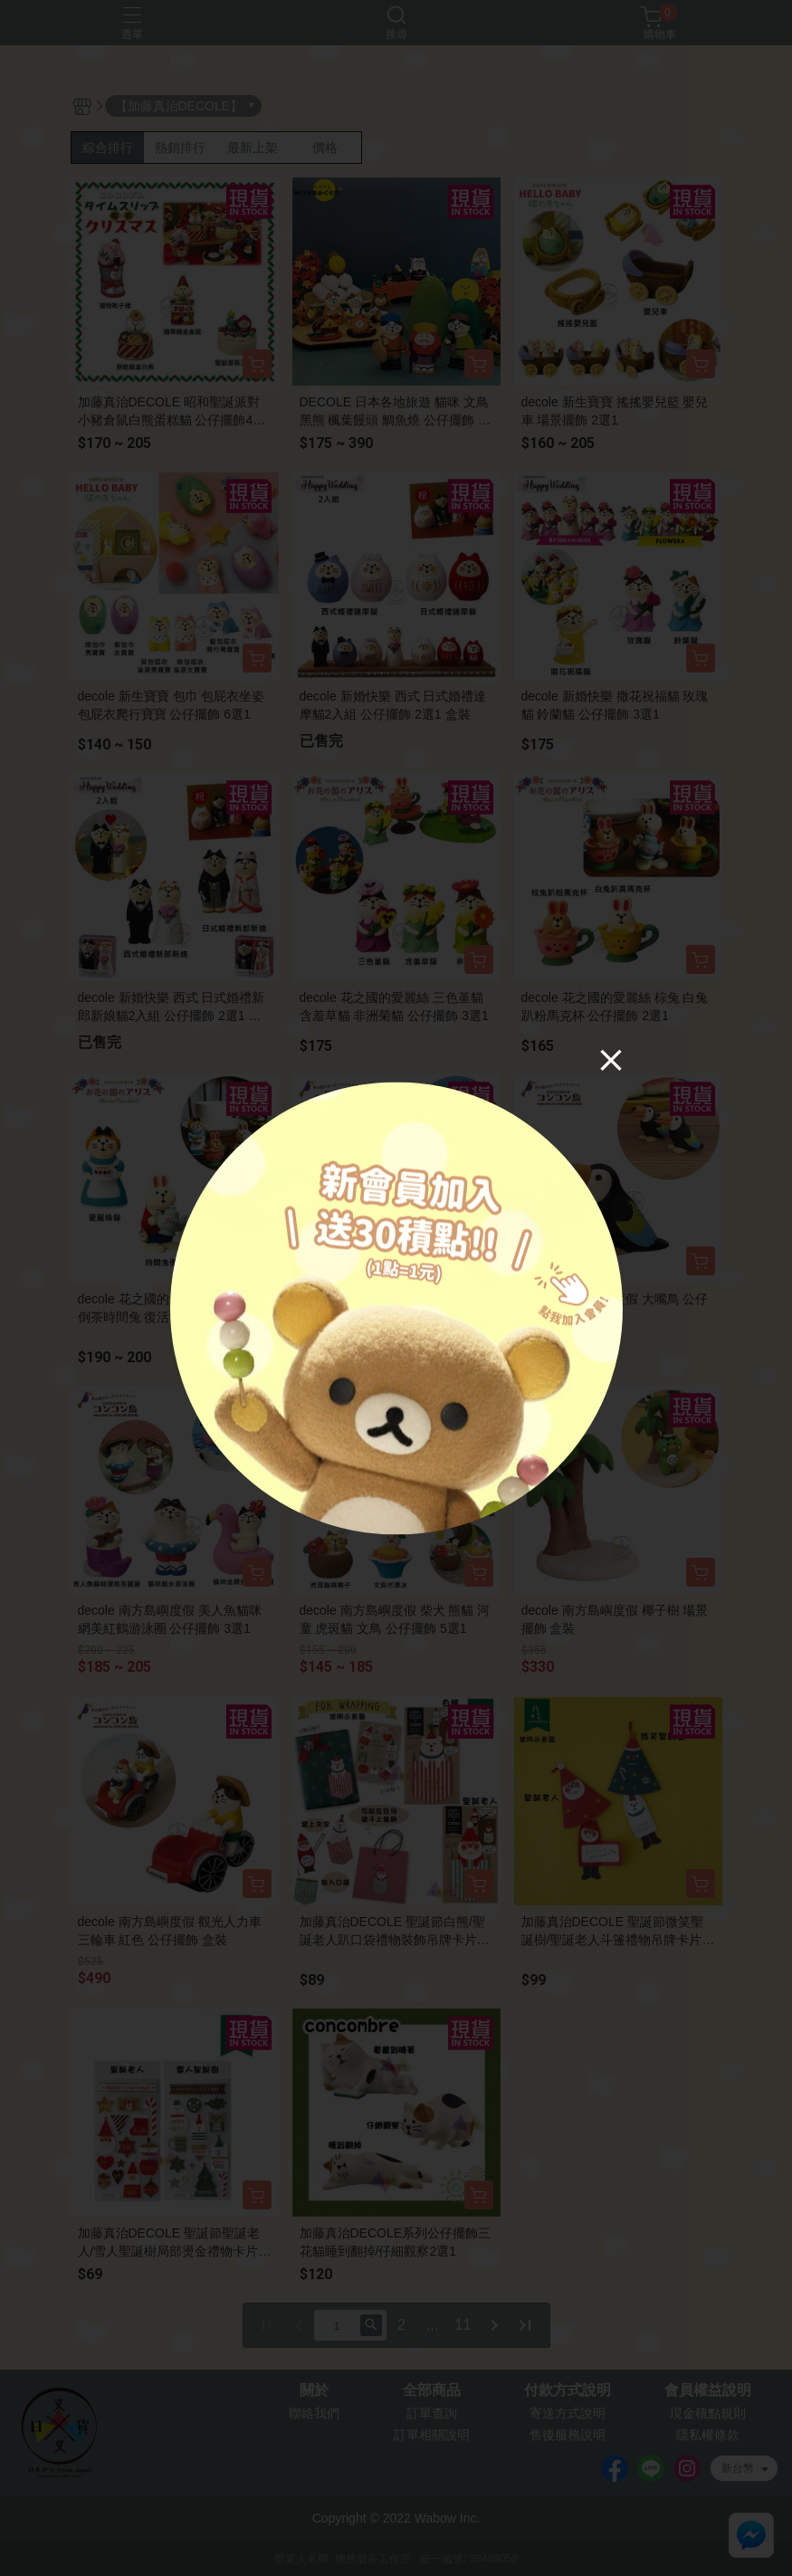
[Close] (611, 1060)
